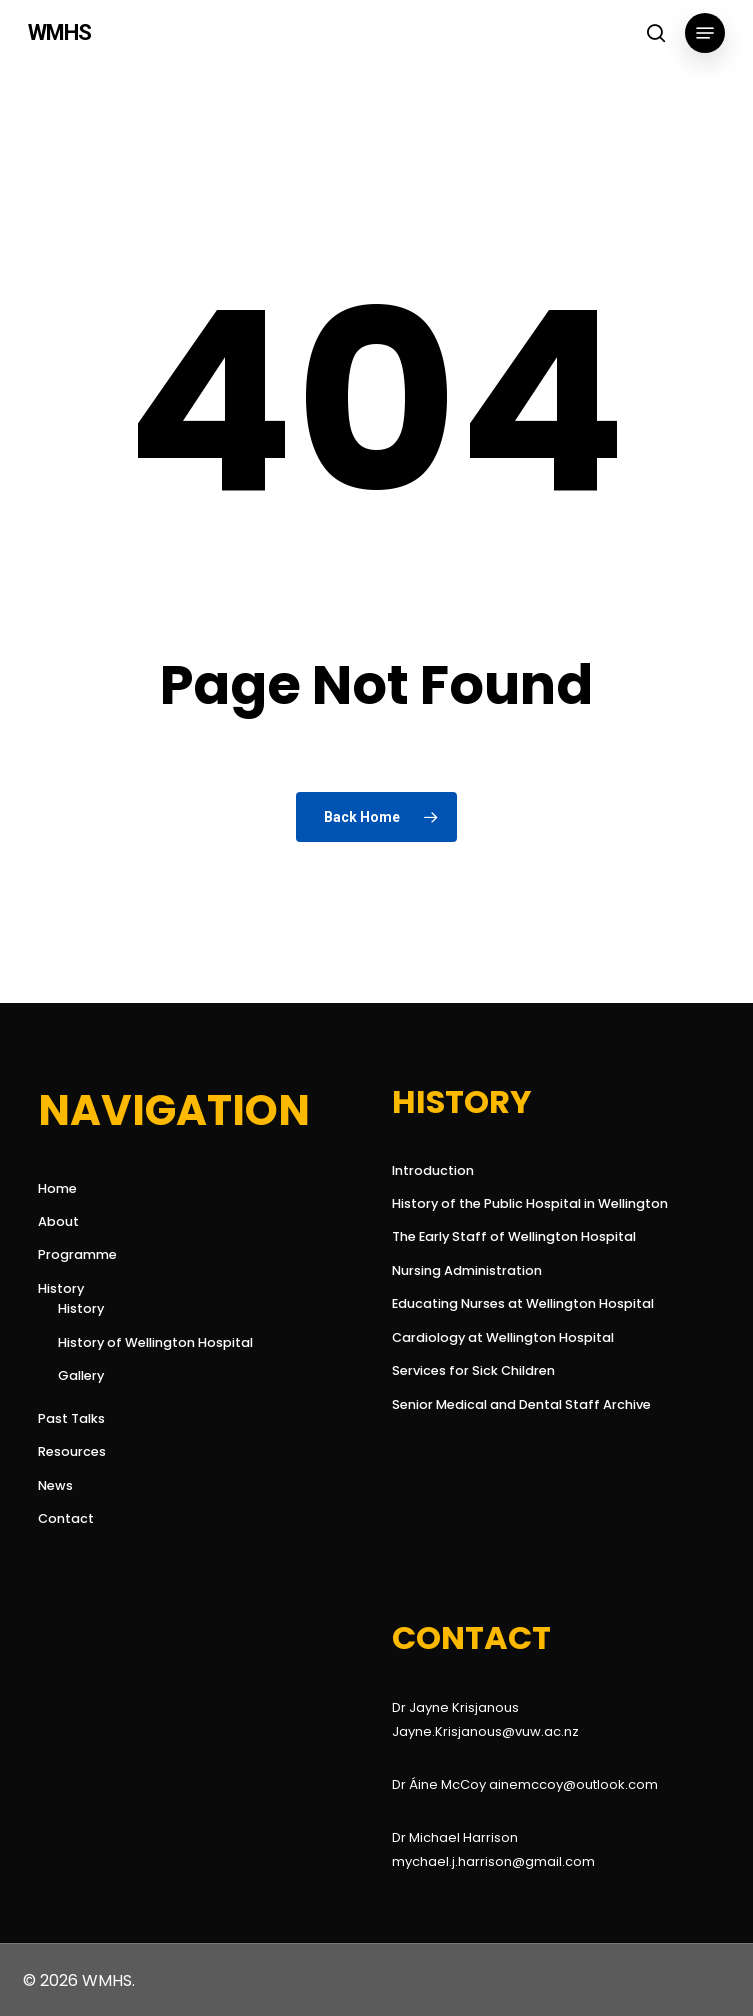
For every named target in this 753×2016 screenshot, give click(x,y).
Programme (77, 1254)
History (61, 1288)
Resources (72, 1451)
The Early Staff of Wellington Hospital (514, 1236)
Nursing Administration (467, 1270)
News (55, 1485)
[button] (705, 33)
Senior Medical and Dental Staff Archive (521, 1404)
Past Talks (71, 1418)
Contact (66, 1518)
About (58, 1221)
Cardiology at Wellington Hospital (503, 1337)
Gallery (81, 1375)
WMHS (59, 33)
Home (57, 1188)
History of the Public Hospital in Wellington (530, 1203)
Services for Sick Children (473, 1370)
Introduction (433, 1170)
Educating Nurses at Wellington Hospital (523, 1303)
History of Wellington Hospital (155, 1342)
